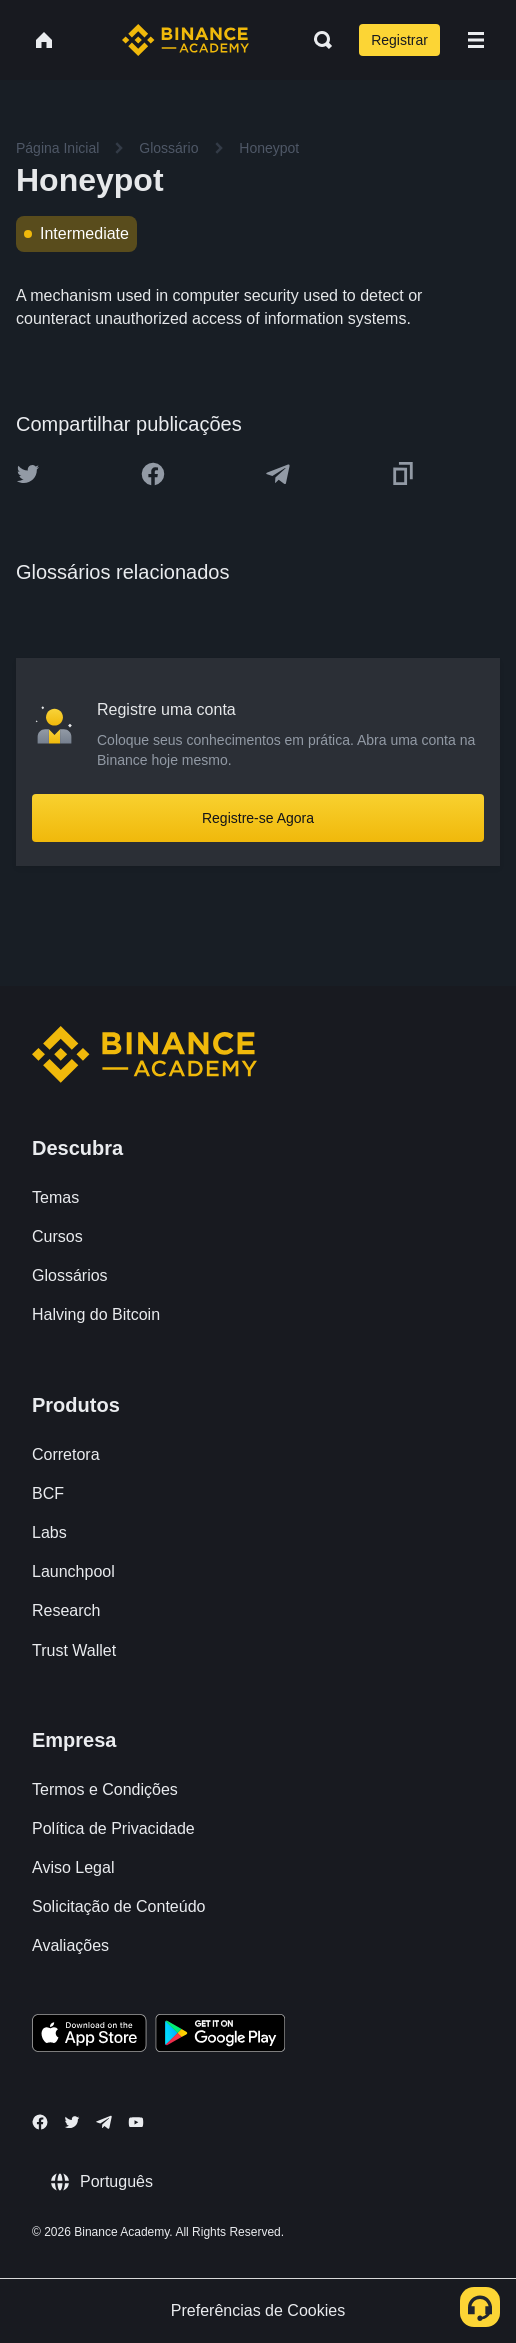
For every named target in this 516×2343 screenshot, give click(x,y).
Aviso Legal (73, 1867)
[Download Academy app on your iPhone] (89, 2036)
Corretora (66, 1454)
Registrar (399, 40)
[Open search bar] (317, 40)
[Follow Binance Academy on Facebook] (40, 2122)
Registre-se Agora (258, 818)
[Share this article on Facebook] (153, 474)
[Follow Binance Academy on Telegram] (104, 2122)
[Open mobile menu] (476, 40)
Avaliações (70, 1945)
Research (66, 1610)
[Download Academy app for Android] (220, 2036)
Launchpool (73, 1571)
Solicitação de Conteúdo (118, 1906)
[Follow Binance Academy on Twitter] (72, 2122)
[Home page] (185, 40)
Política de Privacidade (113, 1828)
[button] (476, 40)
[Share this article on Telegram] (278, 474)
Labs (49, 1532)
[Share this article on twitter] (28, 474)
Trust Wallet (74, 1650)
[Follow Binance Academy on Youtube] (136, 2122)
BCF (48, 1493)
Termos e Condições (105, 1789)
